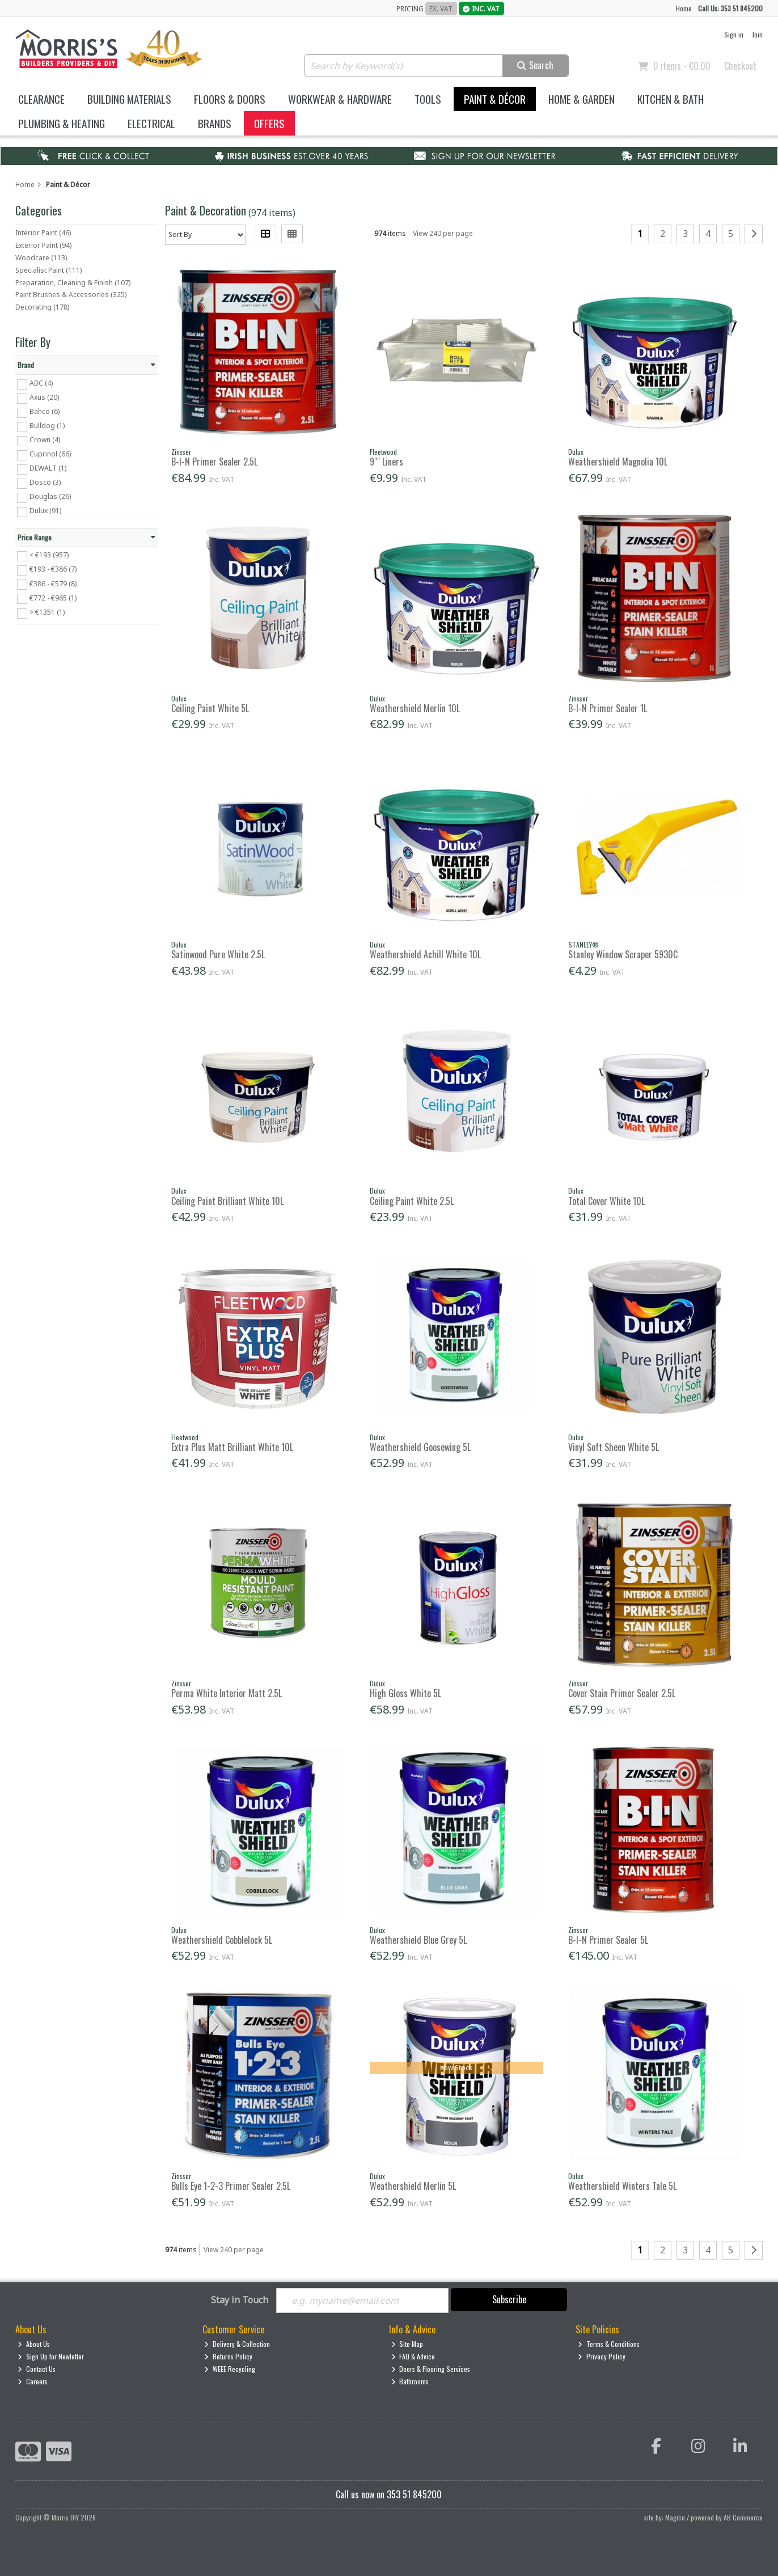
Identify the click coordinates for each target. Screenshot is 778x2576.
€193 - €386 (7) (53, 569)
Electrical (151, 123)
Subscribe (509, 2299)
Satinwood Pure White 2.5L (218, 954)
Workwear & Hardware (340, 99)
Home (684, 8)
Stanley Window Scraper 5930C (623, 954)
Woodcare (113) (41, 258)
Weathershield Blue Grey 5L (418, 1940)
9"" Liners (386, 461)
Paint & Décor (495, 99)
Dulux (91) (45, 510)
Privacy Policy (601, 2356)
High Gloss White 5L (405, 1693)
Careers (33, 2381)
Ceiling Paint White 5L (210, 708)
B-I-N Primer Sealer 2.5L (214, 461)
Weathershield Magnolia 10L (617, 461)
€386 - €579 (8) (53, 583)
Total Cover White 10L (606, 1201)
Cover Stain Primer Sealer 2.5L (621, 1693)
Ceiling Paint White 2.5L (412, 1201)
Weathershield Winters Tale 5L (622, 2186)
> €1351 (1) (47, 612)
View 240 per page (443, 233)
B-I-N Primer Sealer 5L (608, 1940)
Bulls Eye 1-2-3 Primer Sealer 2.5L (230, 2186)
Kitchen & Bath (670, 99)
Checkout (740, 66)
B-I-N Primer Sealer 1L (607, 708)
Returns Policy (228, 2356)
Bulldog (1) (47, 425)
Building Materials (129, 99)
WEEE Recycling (229, 2369)
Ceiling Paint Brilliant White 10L (227, 1201)
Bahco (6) (44, 411)
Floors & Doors (229, 99)
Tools (428, 99)
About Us (34, 2344)
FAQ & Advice (413, 2356)
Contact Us (37, 2369)
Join (757, 34)
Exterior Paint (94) (43, 245)
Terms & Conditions (609, 2344)
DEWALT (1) (47, 468)
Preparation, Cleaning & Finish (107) (72, 282)
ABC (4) (41, 383)
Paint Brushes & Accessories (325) (70, 294)
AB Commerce (743, 2517)
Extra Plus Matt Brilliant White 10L (232, 1447)
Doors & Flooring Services (431, 2369)
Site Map (407, 2344)
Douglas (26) (50, 496)
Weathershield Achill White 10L (425, 954)
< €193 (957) (49, 555)
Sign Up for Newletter (51, 2356)
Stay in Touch (239, 2300)
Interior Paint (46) (43, 233)
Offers (269, 123)
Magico (675, 2517)
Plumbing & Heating (61, 123)
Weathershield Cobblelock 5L (221, 1940)
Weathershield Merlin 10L (415, 708)
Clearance (41, 99)
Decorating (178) (42, 307)
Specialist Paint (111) (48, 270)
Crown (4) (44, 440)
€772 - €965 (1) (53, 597)
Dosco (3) (45, 482)
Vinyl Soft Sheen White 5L (613, 1447)
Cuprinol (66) (50, 454)
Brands (214, 123)
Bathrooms (410, 2381)
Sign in (733, 34)
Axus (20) (44, 397)
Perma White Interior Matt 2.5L (226, 1693)
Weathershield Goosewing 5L (420, 1447)
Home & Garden (581, 99)
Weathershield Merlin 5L (413, 2186)
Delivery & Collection (237, 2344)
